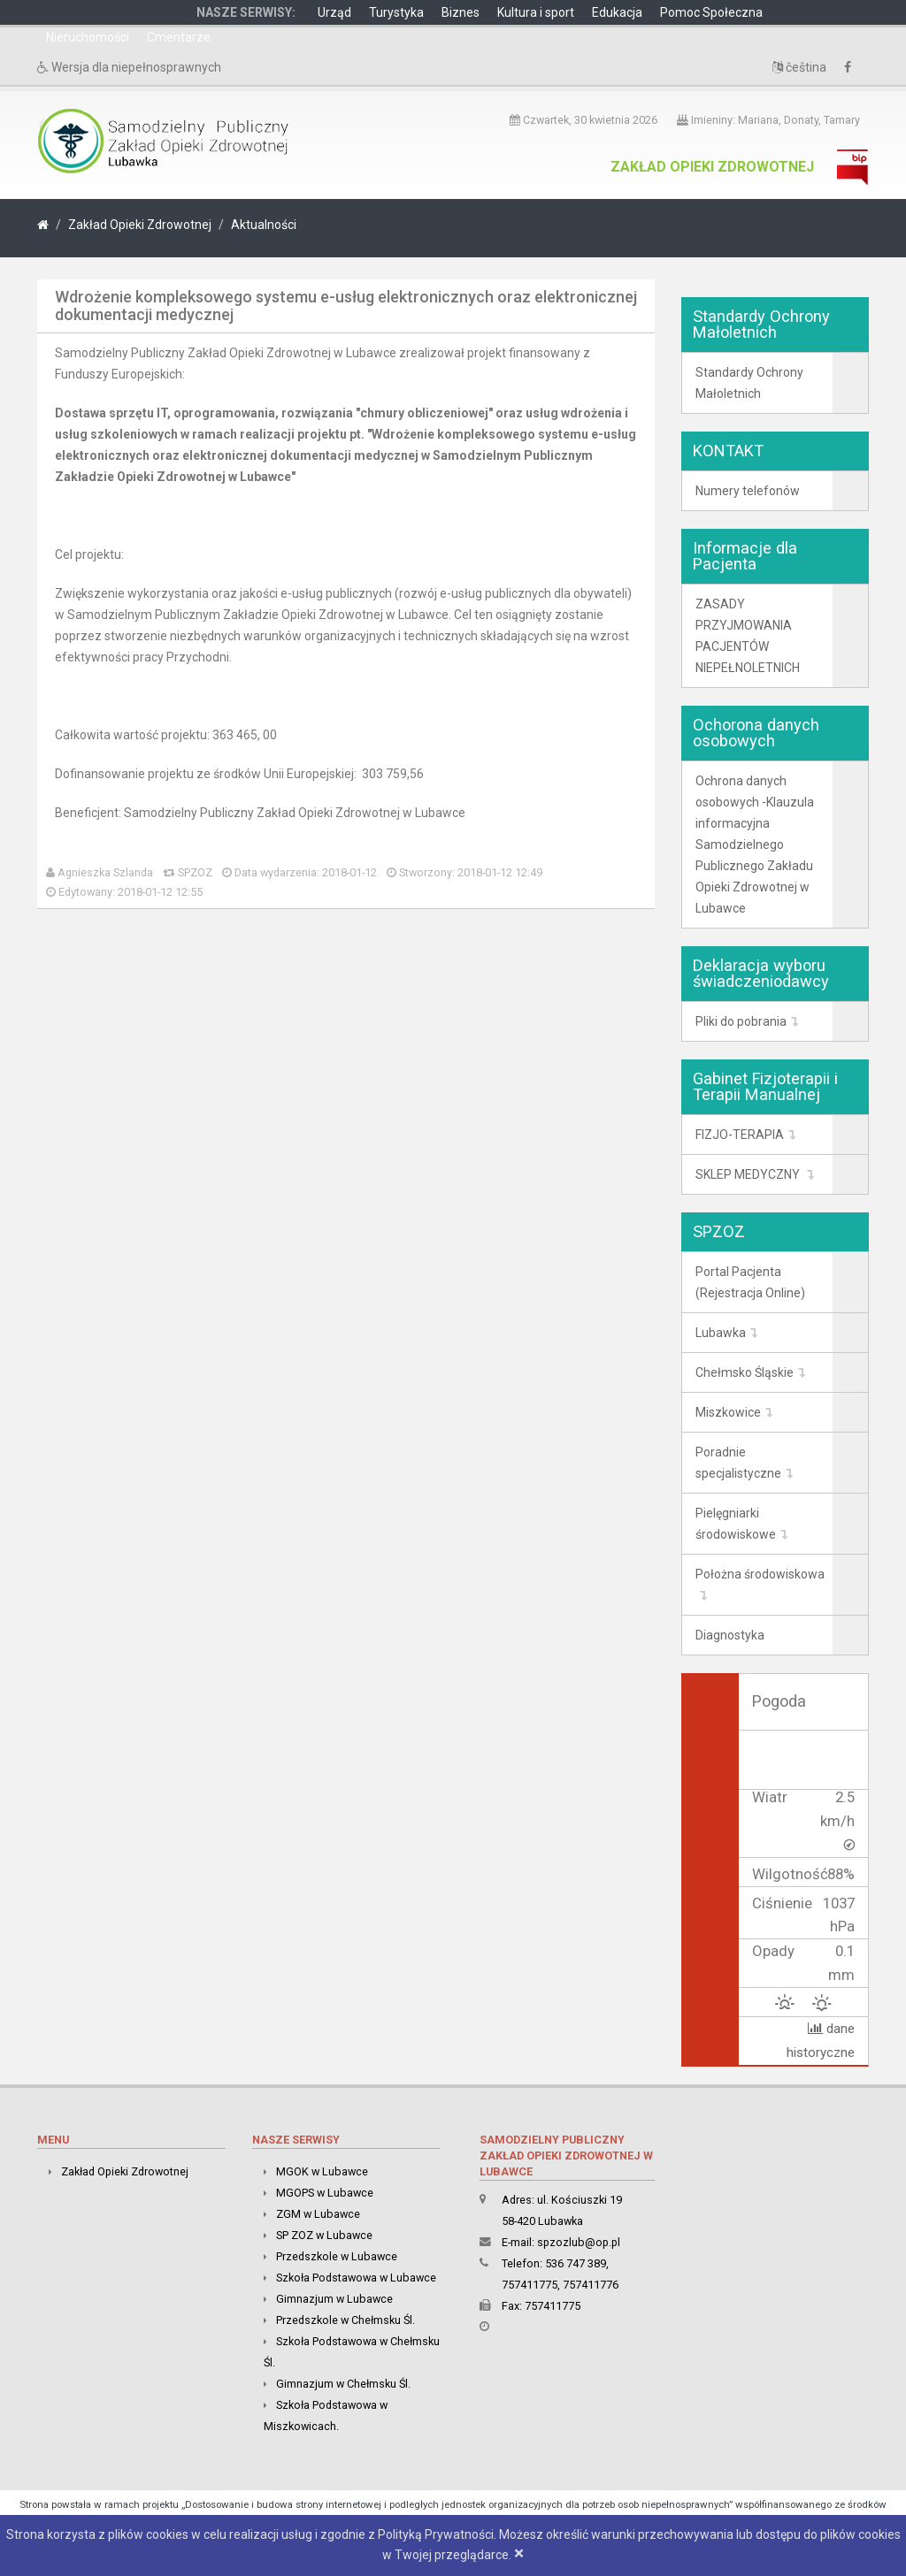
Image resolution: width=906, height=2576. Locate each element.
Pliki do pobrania (741, 1021)
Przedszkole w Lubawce (336, 2256)
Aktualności (263, 225)
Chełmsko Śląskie (744, 1372)
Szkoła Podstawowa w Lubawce (356, 2277)
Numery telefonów (747, 491)
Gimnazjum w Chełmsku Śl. (343, 2383)
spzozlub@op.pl (578, 2242)
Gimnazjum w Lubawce (334, 2298)
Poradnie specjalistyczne (738, 1462)
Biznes (460, 12)
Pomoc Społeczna (711, 12)
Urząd (334, 12)
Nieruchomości (87, 37)
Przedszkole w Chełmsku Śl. (345, 2320)
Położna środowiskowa (760, 1574)
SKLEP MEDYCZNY (748, 1174)
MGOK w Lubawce (322, 2171)
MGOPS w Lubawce (324, 2192)
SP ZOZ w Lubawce (324, 2235)
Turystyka (396, 12)
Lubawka (720, 1333)
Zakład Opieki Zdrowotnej (712, 166)
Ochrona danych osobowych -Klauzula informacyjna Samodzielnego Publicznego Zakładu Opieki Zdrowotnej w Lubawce (754, 844)
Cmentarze (179, 37)
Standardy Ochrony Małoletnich (749, 383)
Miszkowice (728, 1412)
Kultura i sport (535, 12)
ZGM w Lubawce (318, 2214)
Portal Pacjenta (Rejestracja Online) (750, 1282)
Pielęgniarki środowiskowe (735, 1523)
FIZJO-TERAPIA (739, 1134)
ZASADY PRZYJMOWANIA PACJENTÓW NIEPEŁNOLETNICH (747, 636)
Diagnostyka (729, 1635)
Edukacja (617, 12)
